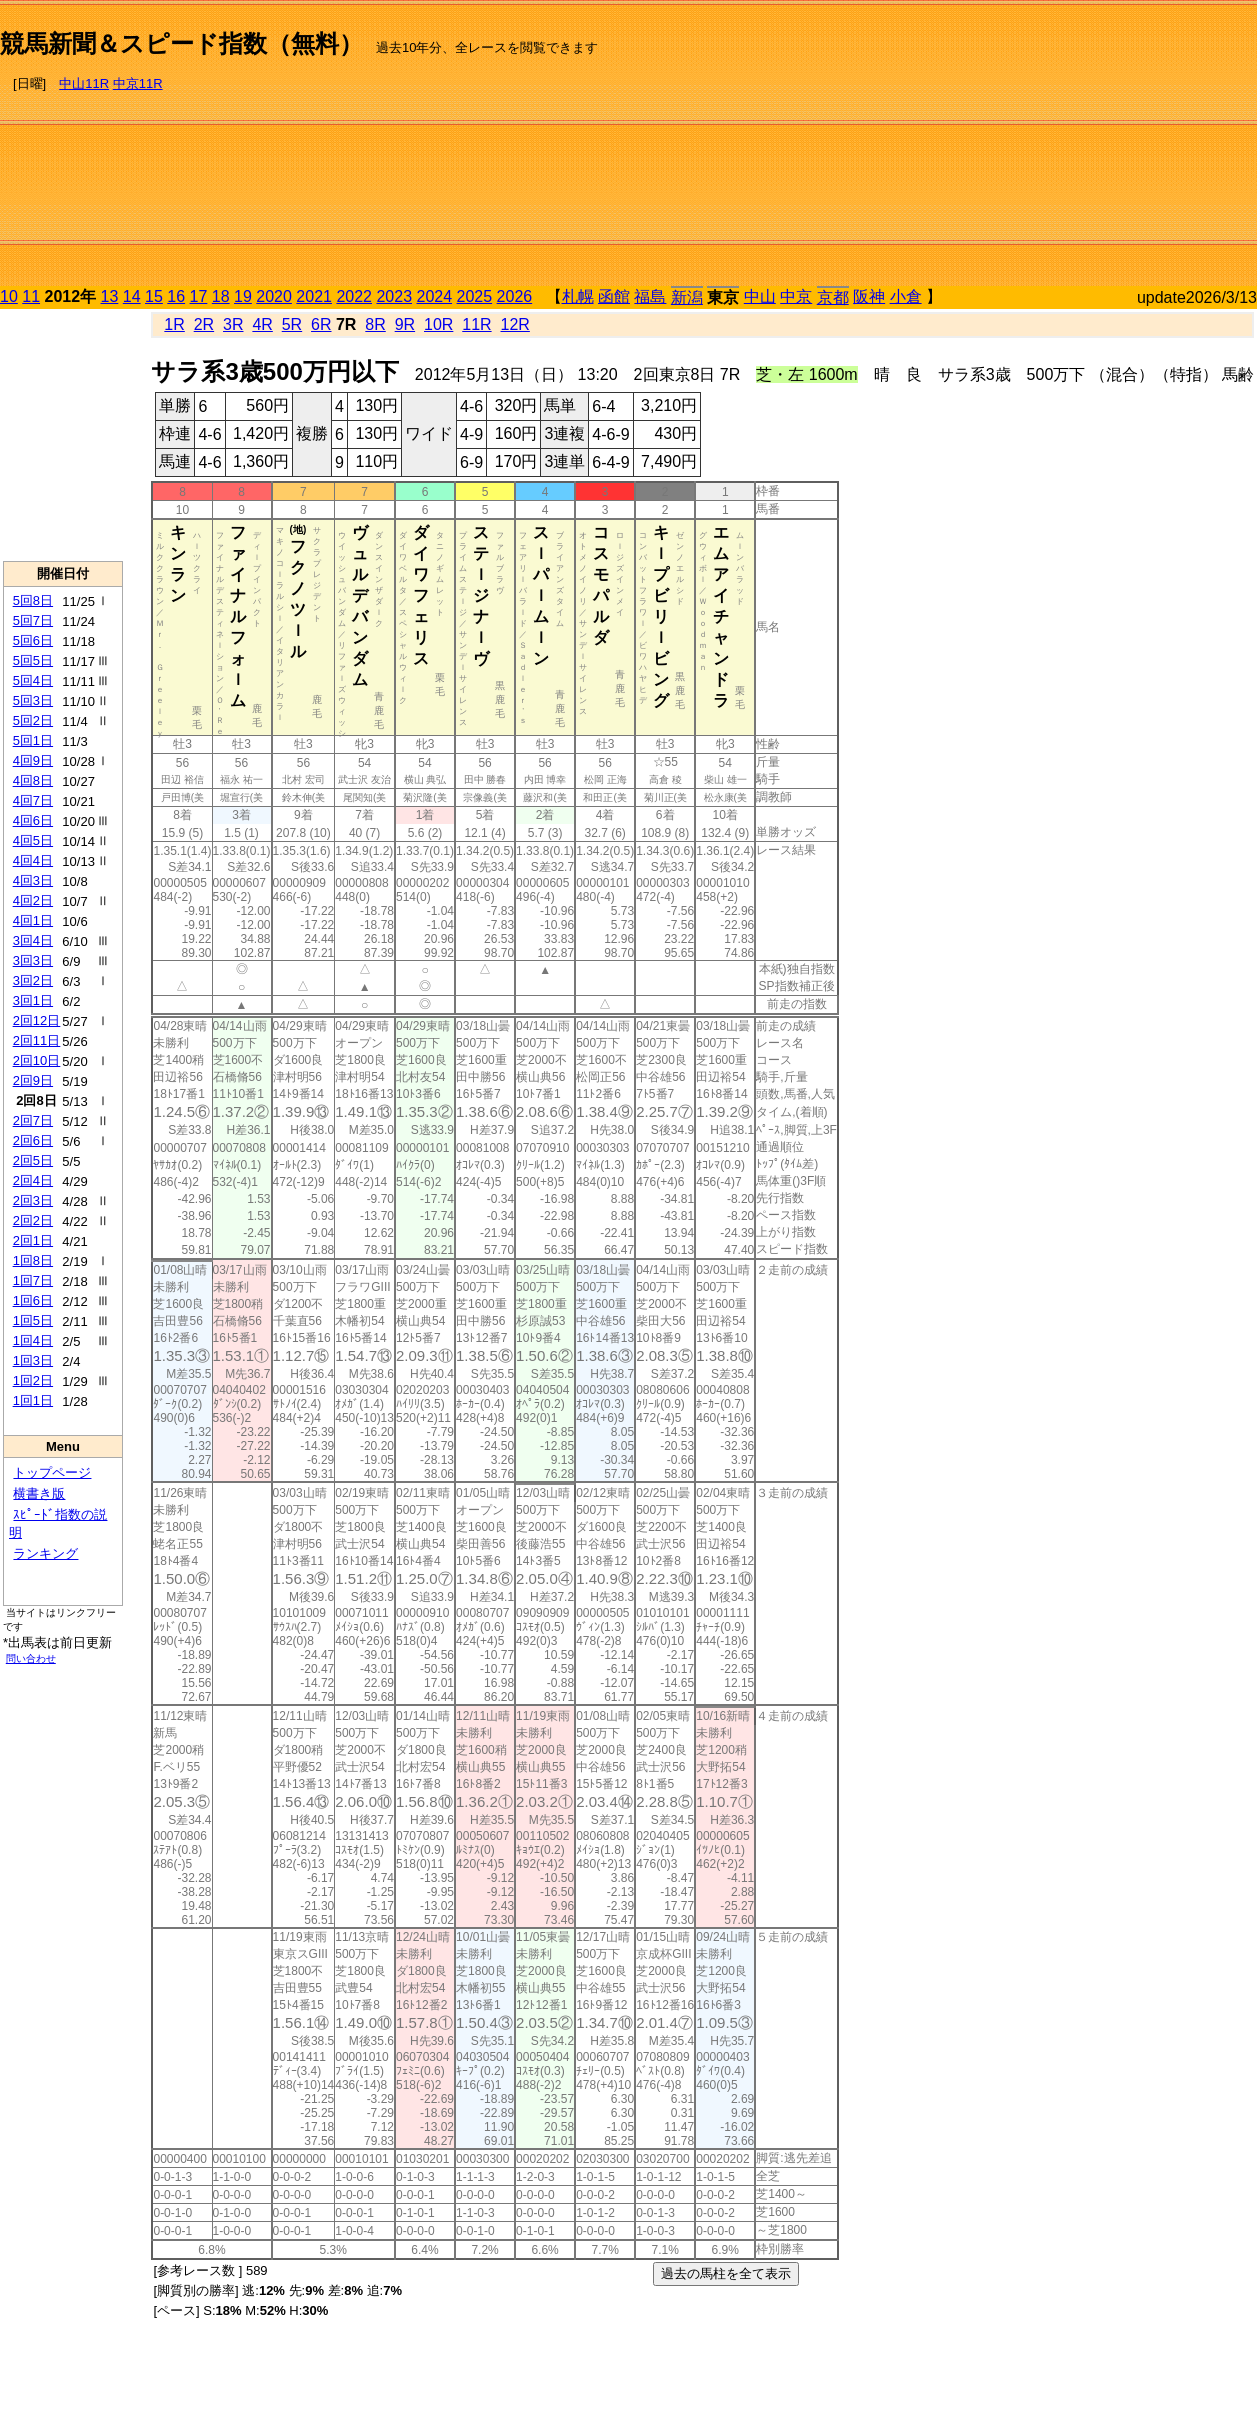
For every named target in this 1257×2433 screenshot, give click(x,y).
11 (31, 296)
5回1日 (33, 740)
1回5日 (33, 1320)
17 (199, 296)
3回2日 (33, 980)
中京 (796, 296)
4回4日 (33, 860)
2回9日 (33, 1080)
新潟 (687, 297)
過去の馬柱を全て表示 (726, 2273)
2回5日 (33, 1160)
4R (262, 324)
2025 (475, 296)
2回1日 (33, 1240)
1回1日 (33, 1400)
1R (174, 324)
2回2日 (33, 1220)
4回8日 (33, 780)
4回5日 (33, 840)
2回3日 (33, 1200)
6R (321, 324)
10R (438, 324)
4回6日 (33, 820)
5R (292, 324)
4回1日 (33, 920)
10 (9, 296)
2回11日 (37, 1040)
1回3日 (33, 1360)
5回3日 (33, 700)
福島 (650, 296)
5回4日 (33, 680)
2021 (314, 296)
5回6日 (33, 640)
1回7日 (33, 1280)
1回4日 (33, 1340)
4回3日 (33, 880)
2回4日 (33, 1180)
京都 (833, 297)
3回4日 (33, 940)
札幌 (578, 296)
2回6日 (33, 1140)
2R (204, 324)
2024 (434, 296)
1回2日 (33, 1380)
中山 (760, 296)
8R (375, 324)
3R (233, 324)
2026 (515, 296)
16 (176, 296)
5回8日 (33, 600)
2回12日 (37, 1020)
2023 (394, 296)
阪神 (869, 296)
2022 (354, 296)
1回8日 (33, 1260)
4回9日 (33, 760)
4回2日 (33, 900)
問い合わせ (31, 1658)
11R (476, 324)
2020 (274, 296)
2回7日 (33, 1120)
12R (515, 324)
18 (221, 296)
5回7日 (33, 620)
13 (110, 296)
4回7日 (33, 800)
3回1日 (33, 1000)
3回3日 (33, 960)
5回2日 (33, 720)
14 (132, 296)
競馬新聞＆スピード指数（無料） (181, 43)
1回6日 (33, 1300)
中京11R (138, 83)
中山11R (84, 83)
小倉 (906, 296)
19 (243, 296)
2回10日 (37, 1060)
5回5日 (33, 660)
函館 (614, 296)
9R (405, 324)
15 (154, 296)
